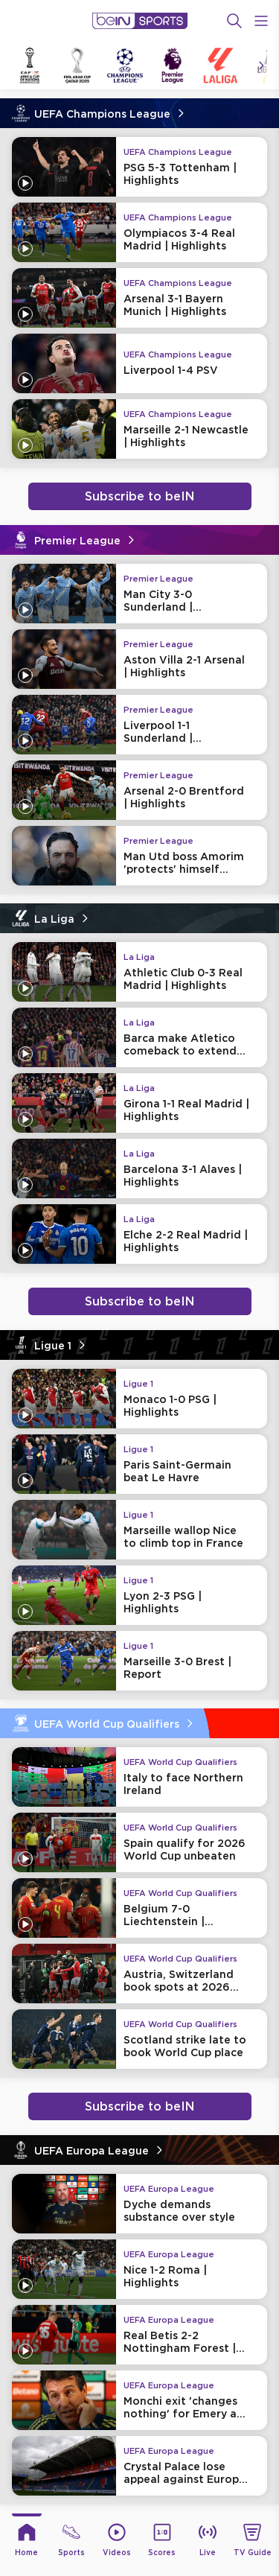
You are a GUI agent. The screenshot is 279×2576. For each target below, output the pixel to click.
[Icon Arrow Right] (261, 65)
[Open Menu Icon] (261, 21)
